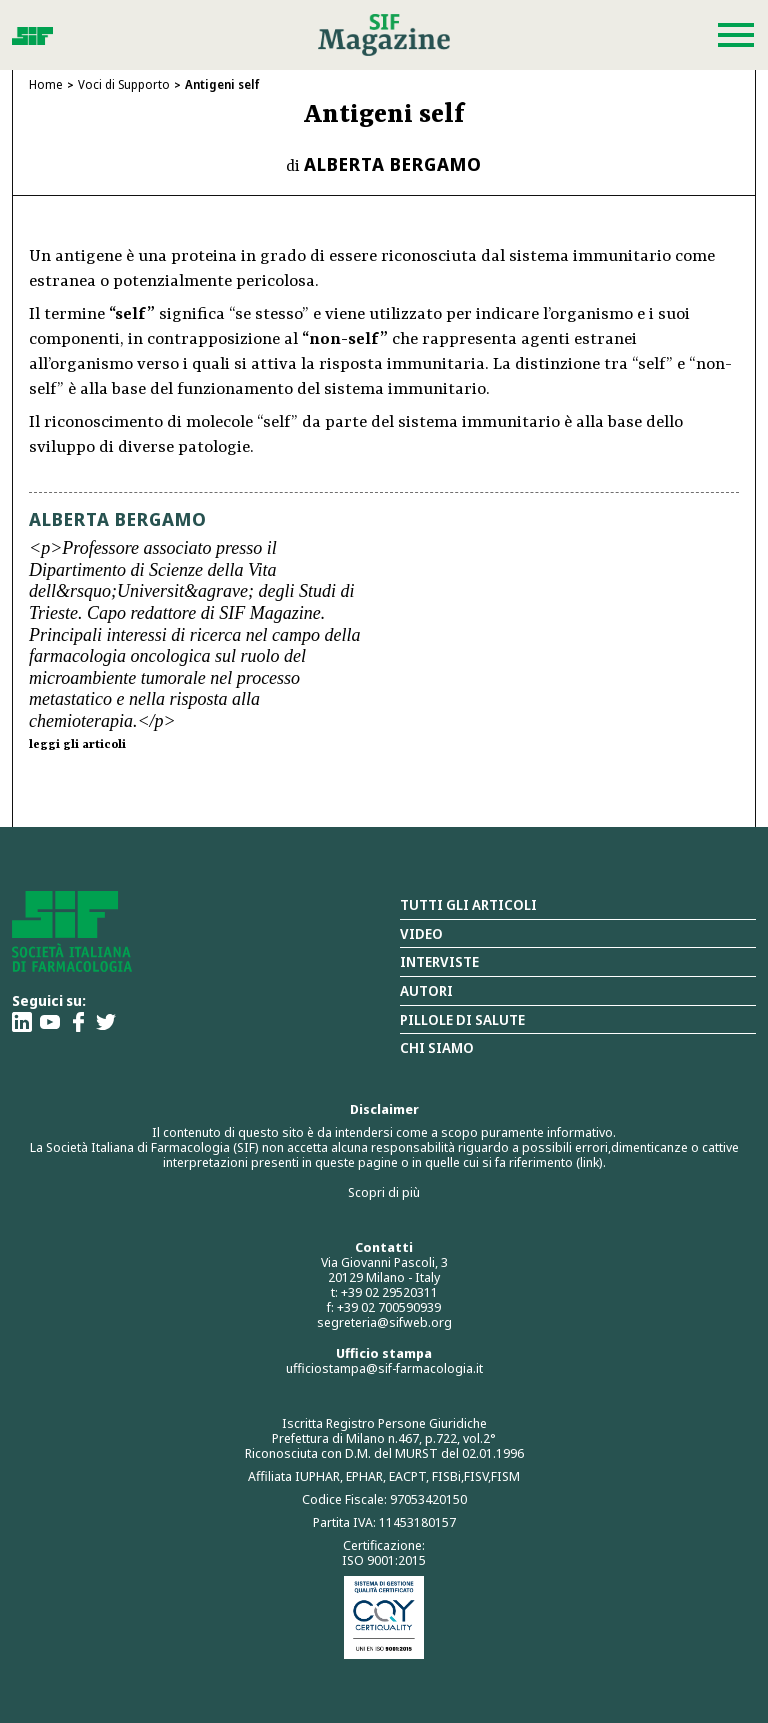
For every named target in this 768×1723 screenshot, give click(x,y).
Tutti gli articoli (468, 904)
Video (421, 933)
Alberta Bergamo (393, 164)
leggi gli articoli (77, 745)
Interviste (439, 961)
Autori (426, 990)
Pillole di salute (462, 1019)
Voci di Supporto (124, 84)
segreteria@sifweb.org (384, 1322)
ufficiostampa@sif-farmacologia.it (384, 1368)
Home (46, 84)
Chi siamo (437, 1047)
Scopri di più (384, 1192)
